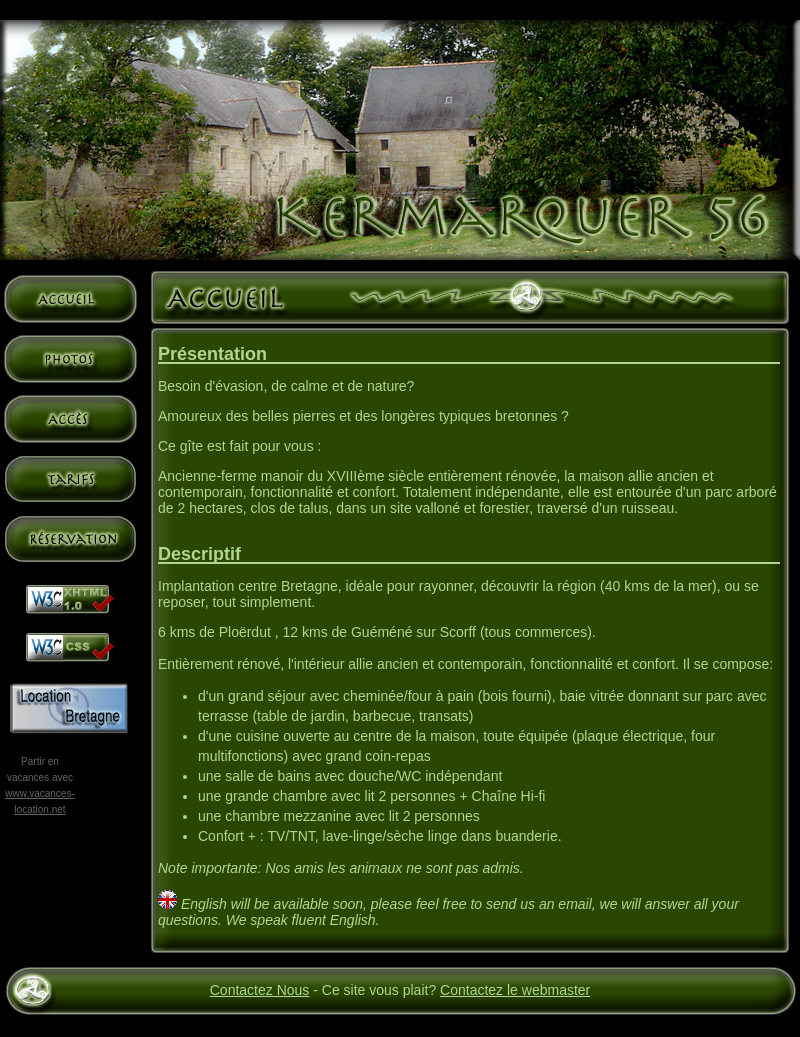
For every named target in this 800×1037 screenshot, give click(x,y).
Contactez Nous (260, 990)
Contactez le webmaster (515, 990)
